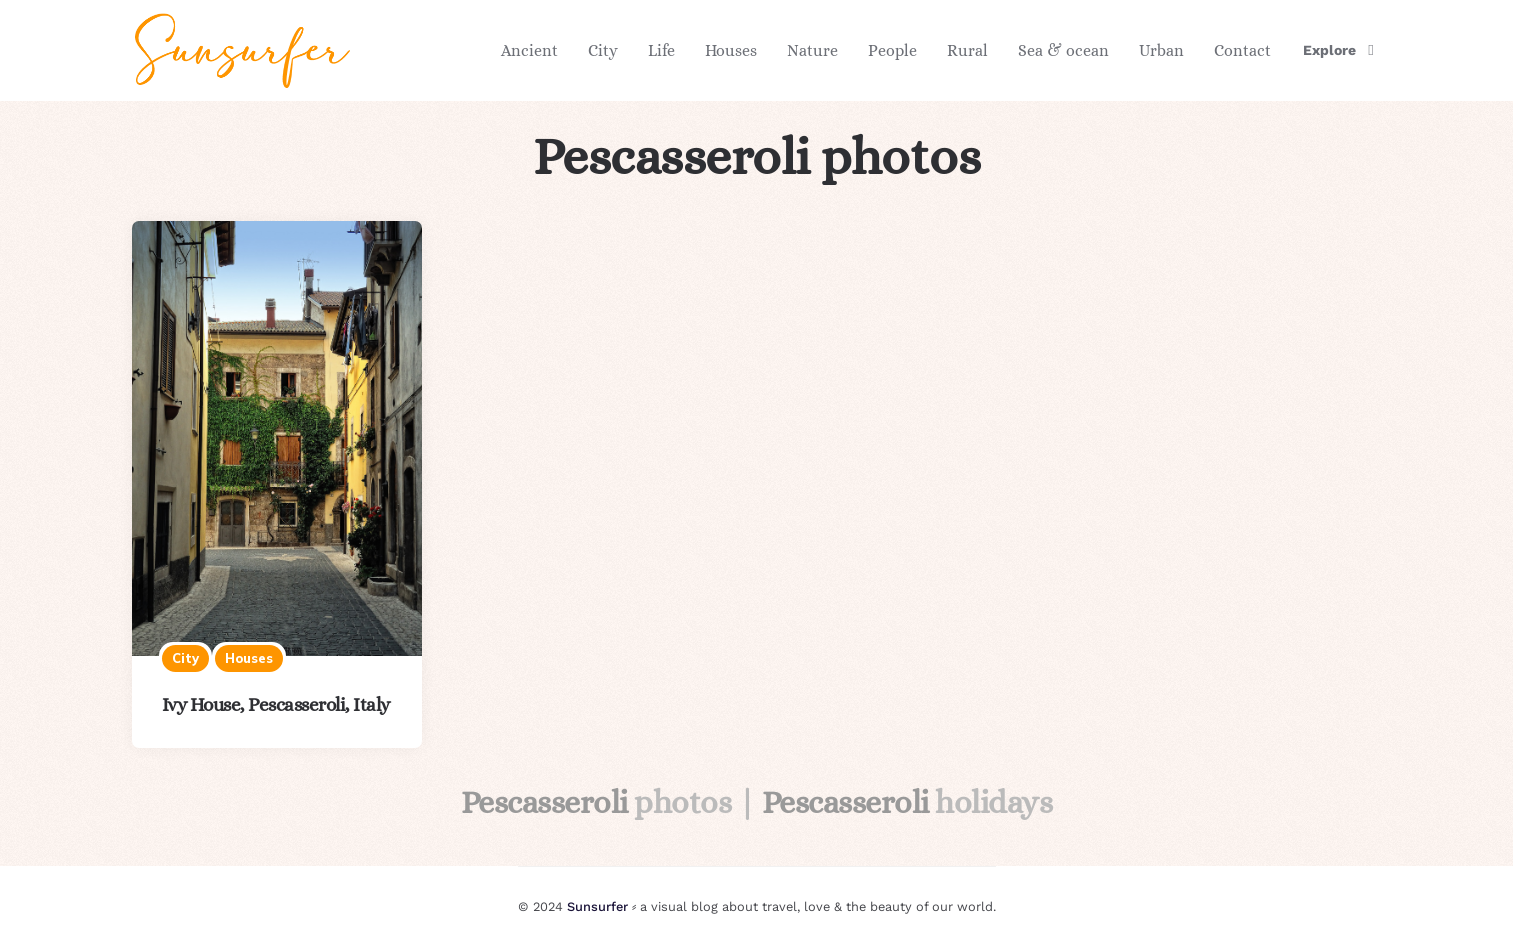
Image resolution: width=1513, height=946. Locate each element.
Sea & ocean (1063, 50)
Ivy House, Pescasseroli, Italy (276, 704)
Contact (1242, 50)
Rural (967, 50)
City (603, 50)
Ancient (529, 50)
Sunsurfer (597, 906)
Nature (812, 50)
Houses (731, 50)
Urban (1161, 50)
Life (661, 50)
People (892, 50)
